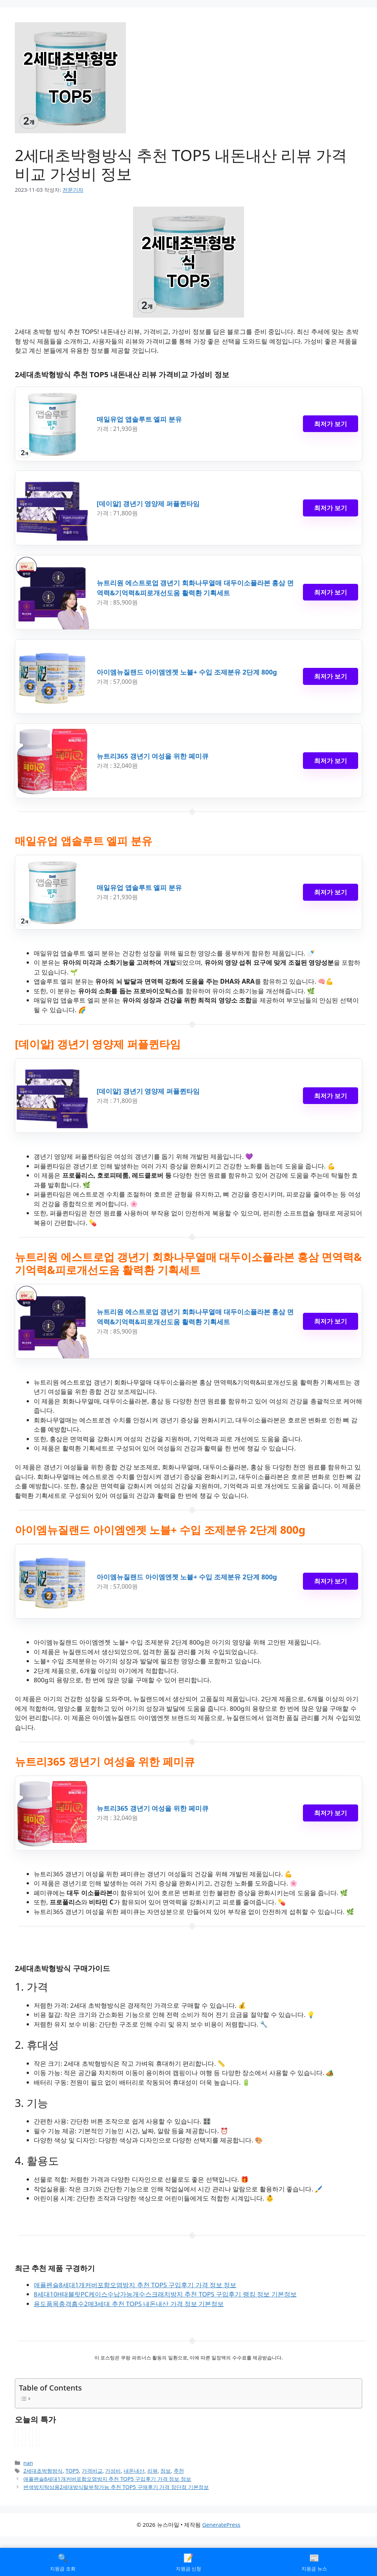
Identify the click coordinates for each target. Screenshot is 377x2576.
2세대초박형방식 (43, 2470)
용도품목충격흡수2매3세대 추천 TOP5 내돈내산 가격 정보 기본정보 (129, 2303)
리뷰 (152, 2470)
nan (28, 2462)
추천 (179, 2470)
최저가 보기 (330, 423)
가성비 (113, 2470)
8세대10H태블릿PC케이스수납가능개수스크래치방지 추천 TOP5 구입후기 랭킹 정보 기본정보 (165, 2294)
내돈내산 (134, 2470)
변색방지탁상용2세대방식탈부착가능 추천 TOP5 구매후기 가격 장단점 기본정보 (116, 2486)
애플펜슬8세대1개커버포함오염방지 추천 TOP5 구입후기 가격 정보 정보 (135, 2285)
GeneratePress (221, 2524)
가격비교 (92, 2470)
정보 (165, 2470)
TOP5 (72, 2470)
